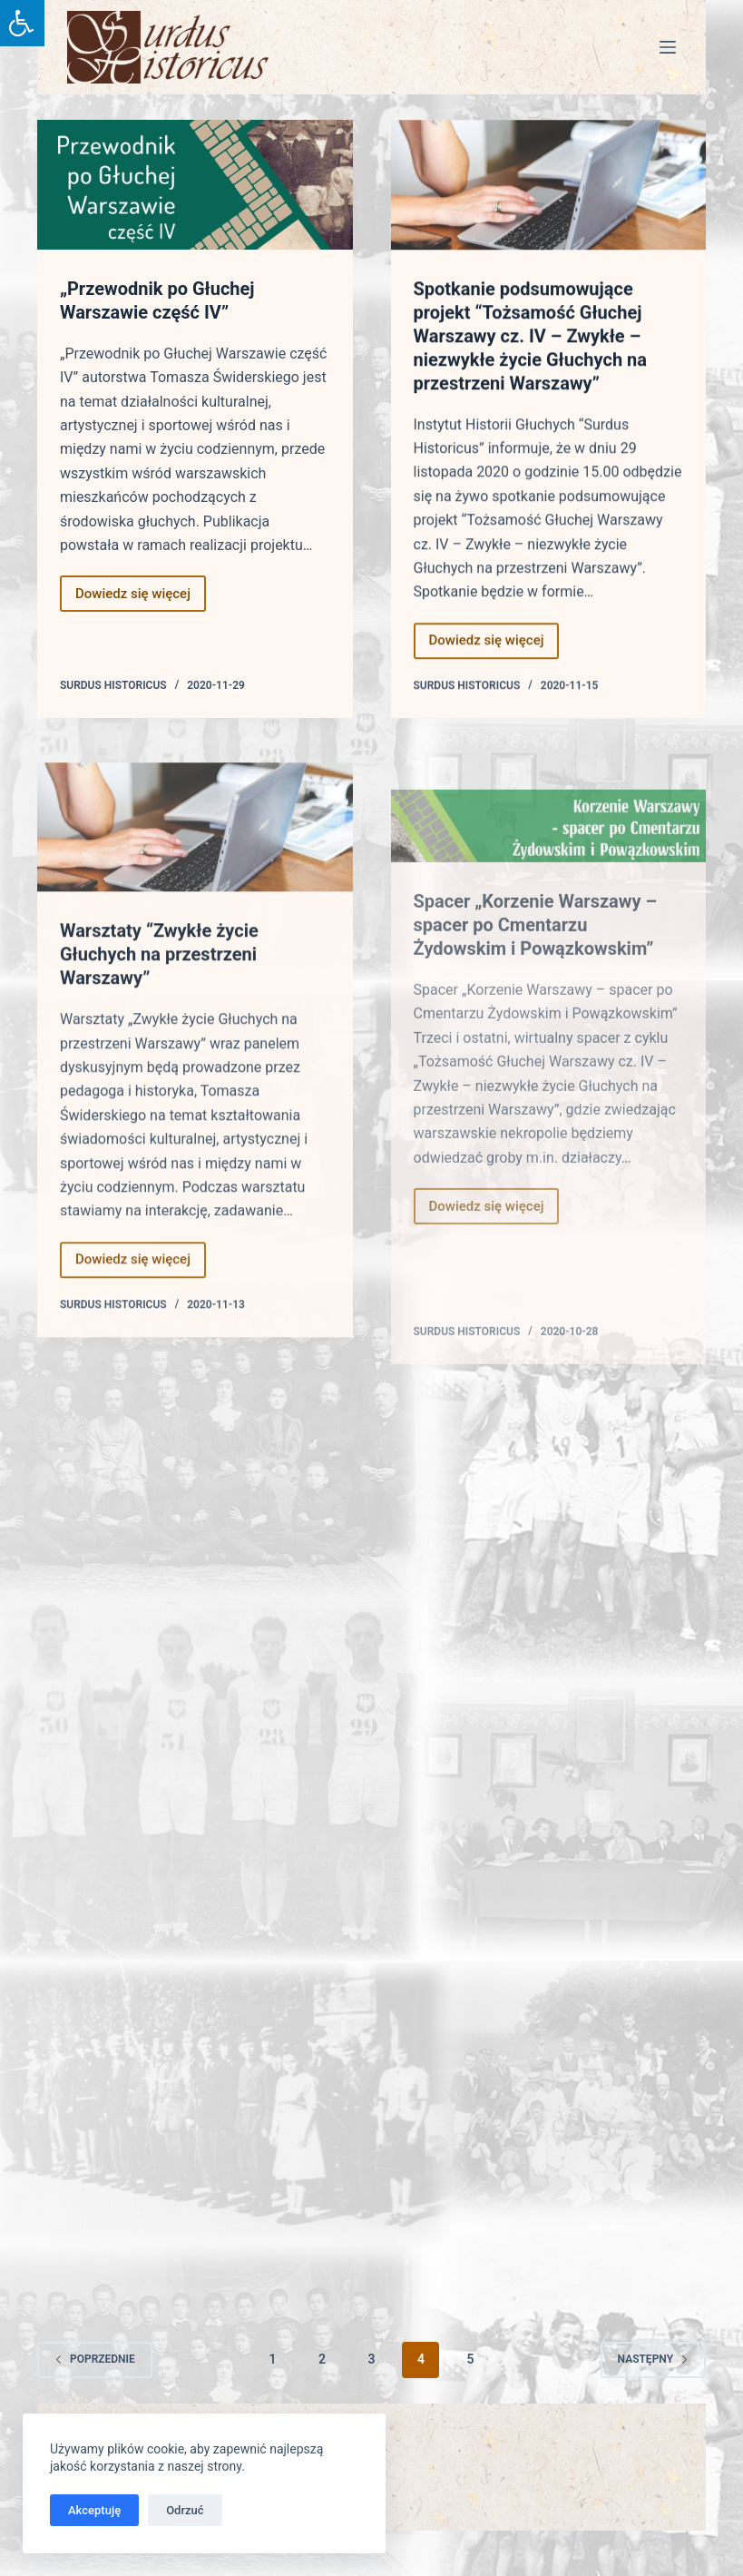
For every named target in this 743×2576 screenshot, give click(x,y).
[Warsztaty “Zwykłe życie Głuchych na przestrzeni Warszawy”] (195, 861)
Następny (653, 2359)
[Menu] (668, 47)
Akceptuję (94, 2510)
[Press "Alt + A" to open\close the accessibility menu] (22, 23)
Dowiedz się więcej (140, 598)
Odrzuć (184, 2510)
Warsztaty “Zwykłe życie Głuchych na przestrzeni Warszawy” (159, 988)
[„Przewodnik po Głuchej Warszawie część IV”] (195, 185)
